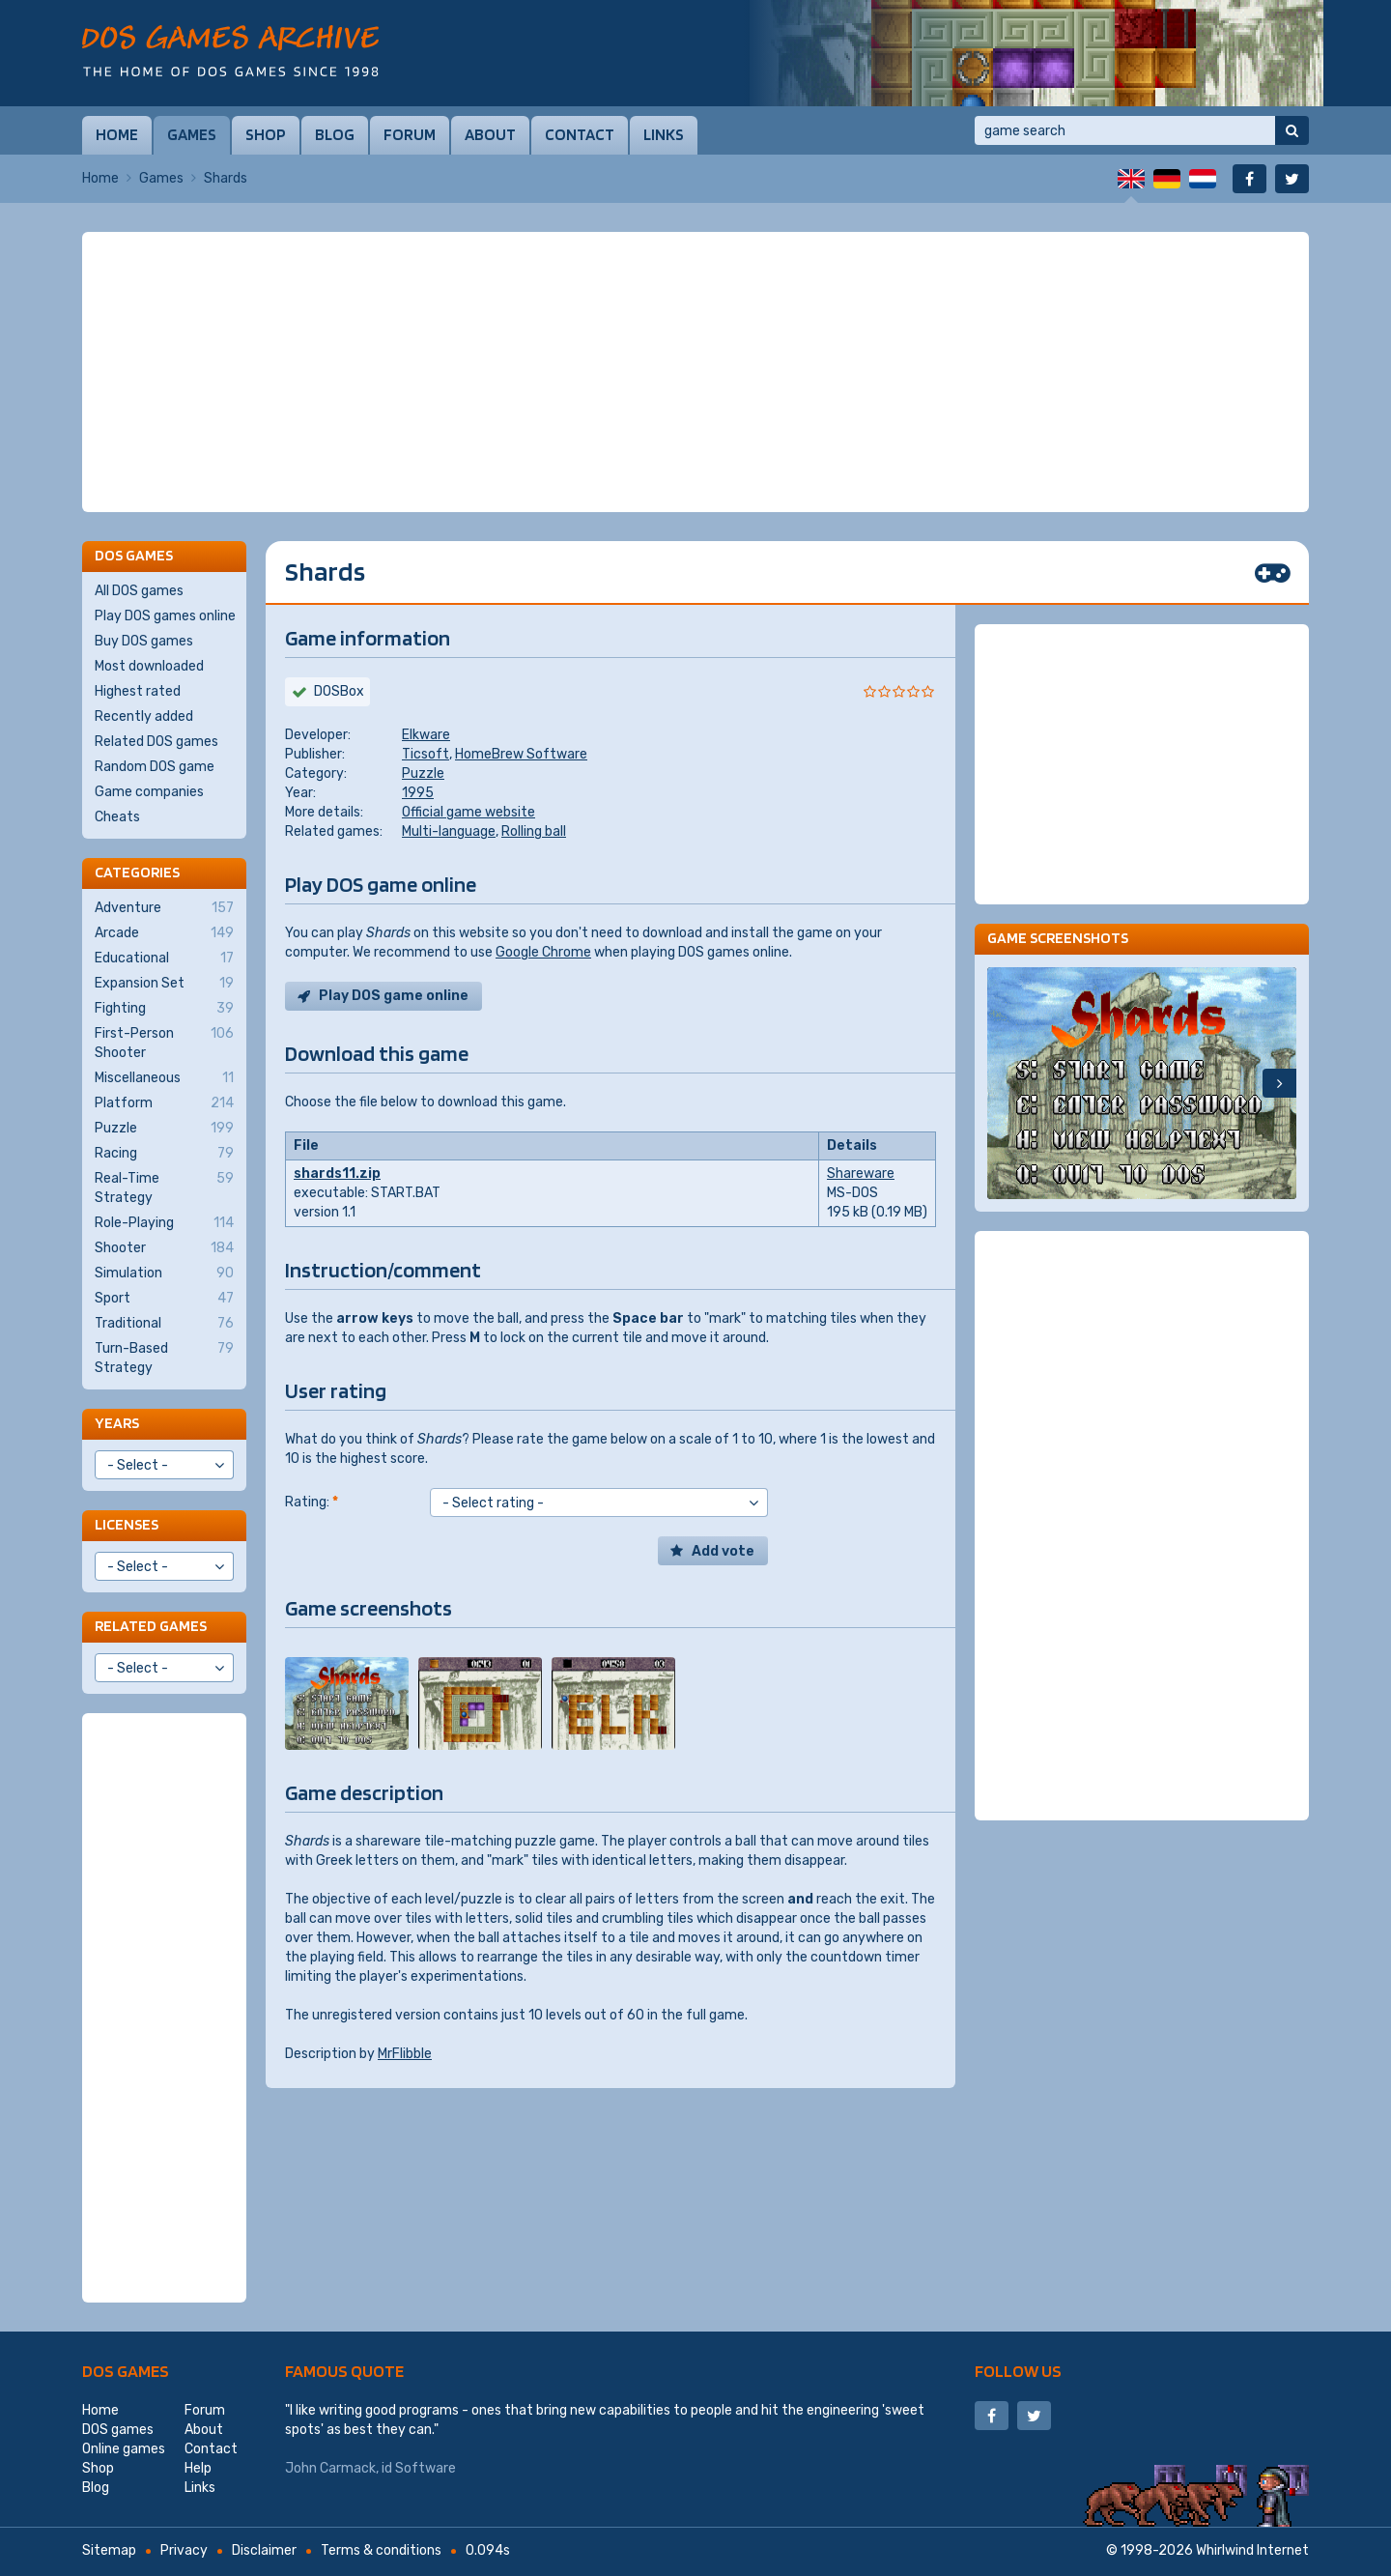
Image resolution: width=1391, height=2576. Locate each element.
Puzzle (423, 773)
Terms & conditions (381, 2550)
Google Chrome (543, 952)
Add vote (723, 1551)
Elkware (426, 735)
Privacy (184, 2550)
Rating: (311, 1502)
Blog (335, 134)
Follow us (1018, 2371)
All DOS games (139, 591)
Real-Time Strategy (164, 1187)
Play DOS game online (393, 995)
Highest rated (138, 691)
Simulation (164, 1273)
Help (198, 2468)
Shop (265, 134)
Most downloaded (149, 666)
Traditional (164, 1323)
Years (117, 1423)
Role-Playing (164, 1223)
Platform (164, 1103)
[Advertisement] (695, 372)
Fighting (164, 1008)
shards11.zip (337, 1173)
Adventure (164, 908)
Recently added (144, 716)
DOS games (125, 2371)
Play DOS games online (165, 616)
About (490, 134)
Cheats (117, 817)
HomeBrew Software (521, 754)
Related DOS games (156, 741)
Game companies (149, 792)
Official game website (468, 812)
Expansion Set (164, 983)
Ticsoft (425, 754)
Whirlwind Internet (1252, 2550)
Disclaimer (264, 2550)
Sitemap (109, 2550)
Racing (164, 1153)
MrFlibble (405, 2054)
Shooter (164, 1248)
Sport (164, 1298)
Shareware (860, 1173)
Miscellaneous (164, 1078)
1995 (418, 793)
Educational (164, 958)
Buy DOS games (144, 641)
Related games (151, 1626)
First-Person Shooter (164, 1042)
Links (663, 134)
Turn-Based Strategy (164, 1357)
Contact (579, 134)
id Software (419, 2468)
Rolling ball (533, 831)
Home (117, 134)
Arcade (164, 933)
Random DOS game (154, 766)
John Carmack (330, 2468)
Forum (409, 134)
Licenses (126, 1524)
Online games (123, 2449)
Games (191, 134)
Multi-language (449, 831)
